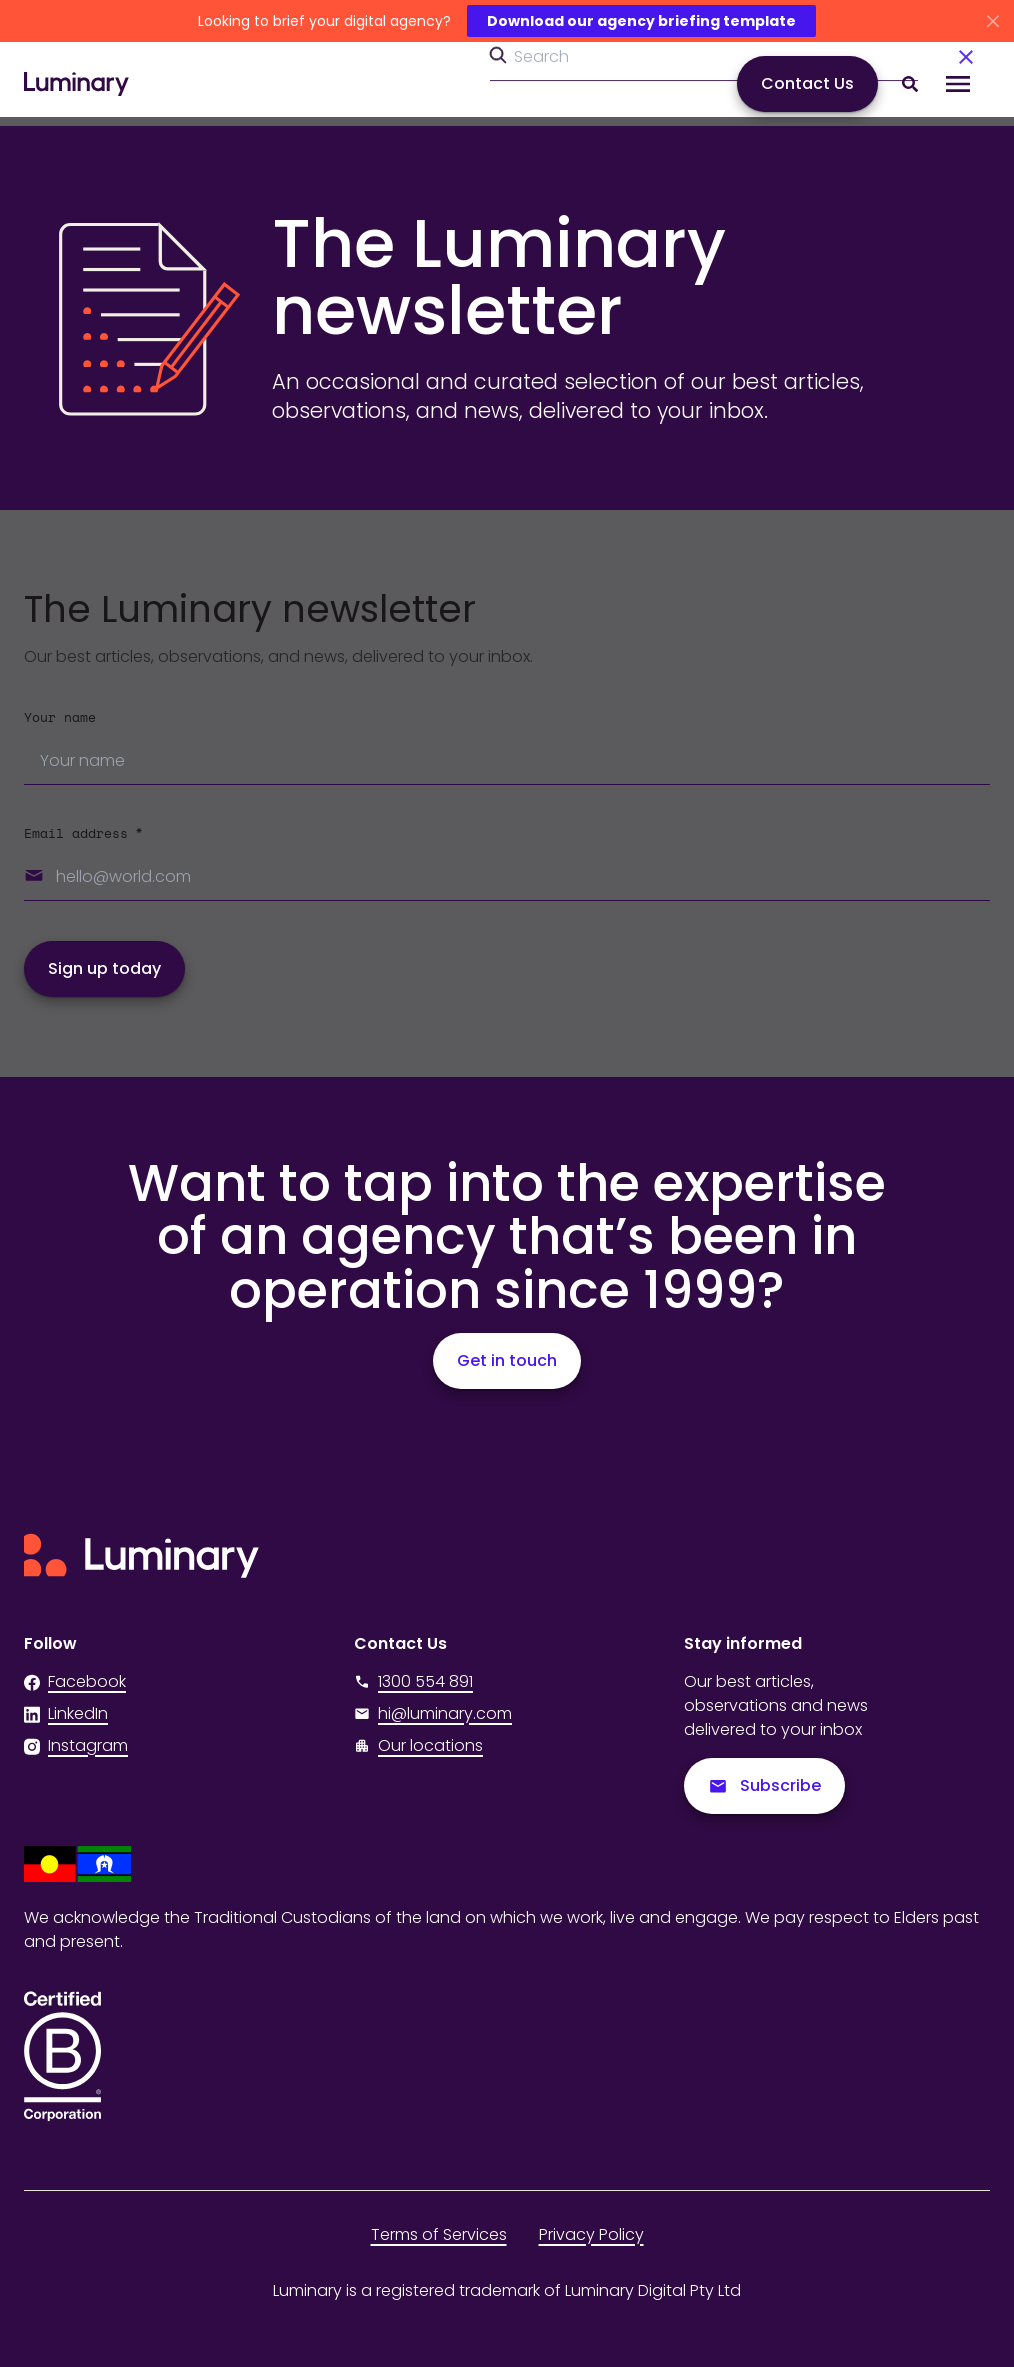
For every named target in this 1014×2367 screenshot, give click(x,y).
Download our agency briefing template (641, 21)
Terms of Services (439, 2234)
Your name (60, 718)
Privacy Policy (591, 2234)
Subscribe (764, 1785)
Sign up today (104, 968)
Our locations (430, 1745)
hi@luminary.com (433, 1713)
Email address (83, 834)
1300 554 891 (413, 1681)
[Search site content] (910, 84)
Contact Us (807, 83)
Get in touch (507, 1360)
